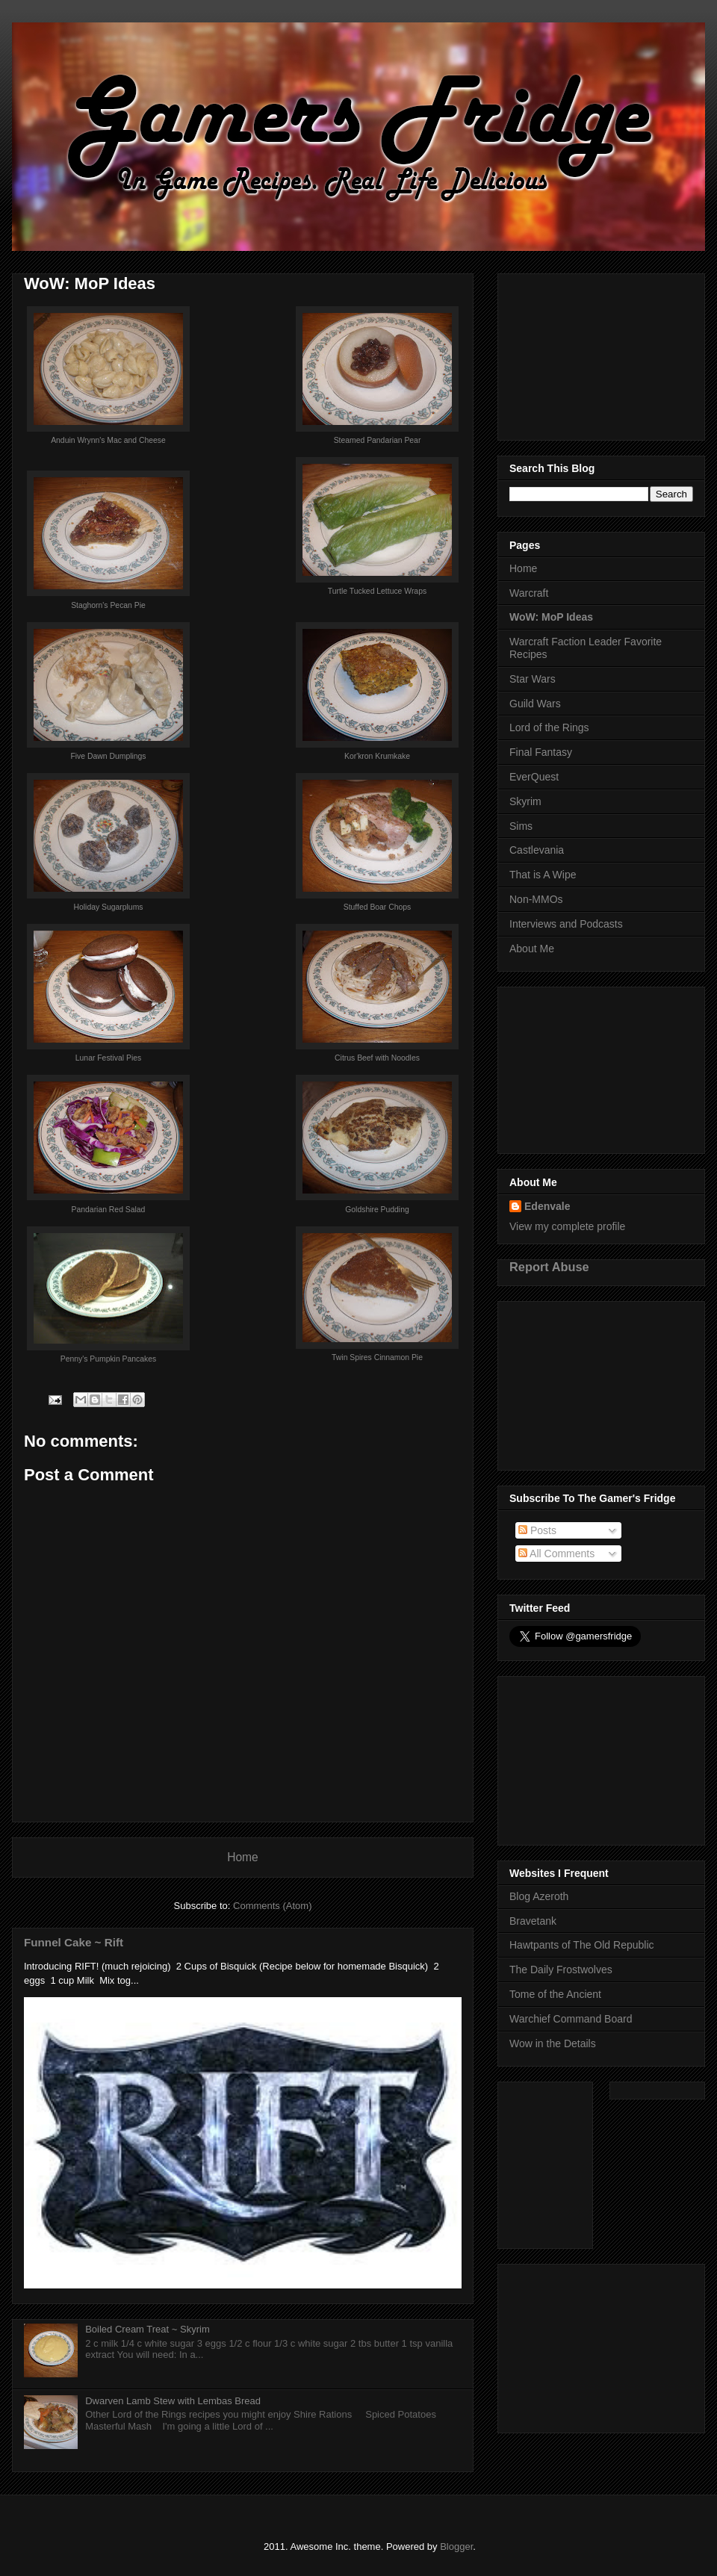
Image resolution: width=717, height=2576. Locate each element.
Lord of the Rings (549, 727)
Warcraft (528, 593)
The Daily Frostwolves (560, 1970)
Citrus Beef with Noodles (377, 1058)
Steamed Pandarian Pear (377, 440)
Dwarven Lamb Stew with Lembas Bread (173, 2400)
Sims (521, 826)
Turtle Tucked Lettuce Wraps (377, 591)
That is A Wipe (542, 875)
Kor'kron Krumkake (377, 756)
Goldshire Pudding (377, 1209)
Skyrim (525, 801)
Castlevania (536, 850)
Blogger (456, 2546)
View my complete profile (567, 1226)
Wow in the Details (552, 2043)
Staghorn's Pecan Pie (108, 605)
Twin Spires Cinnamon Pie (377, 1357)
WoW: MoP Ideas (551, 617)
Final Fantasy (540, 752)
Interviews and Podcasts (566, 924)
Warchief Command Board (570, 2019)
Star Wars (532, 679)
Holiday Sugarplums (108, 907)
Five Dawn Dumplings (108, 756)
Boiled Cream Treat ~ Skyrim (147, 2329)
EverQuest (534, 777)
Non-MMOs (536, 899)
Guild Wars (535, 704)
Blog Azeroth (538, 1896)
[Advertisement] (601, 354)
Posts (537, 1530)
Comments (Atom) (272, 1905)
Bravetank (532, 1921)
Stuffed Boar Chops (378, 907)
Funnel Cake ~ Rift (73, 1942)
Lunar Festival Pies (108, 1058)
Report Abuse (549, 1266)
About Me (531, 949)
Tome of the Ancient (555, 1994)
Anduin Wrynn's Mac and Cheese (108, 440)
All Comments (556, 1553)
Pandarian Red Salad (109, 1209)
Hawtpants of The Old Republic (581, 1945)
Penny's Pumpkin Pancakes (108, 1359)
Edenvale (547, 1206)
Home (242, 1857)
